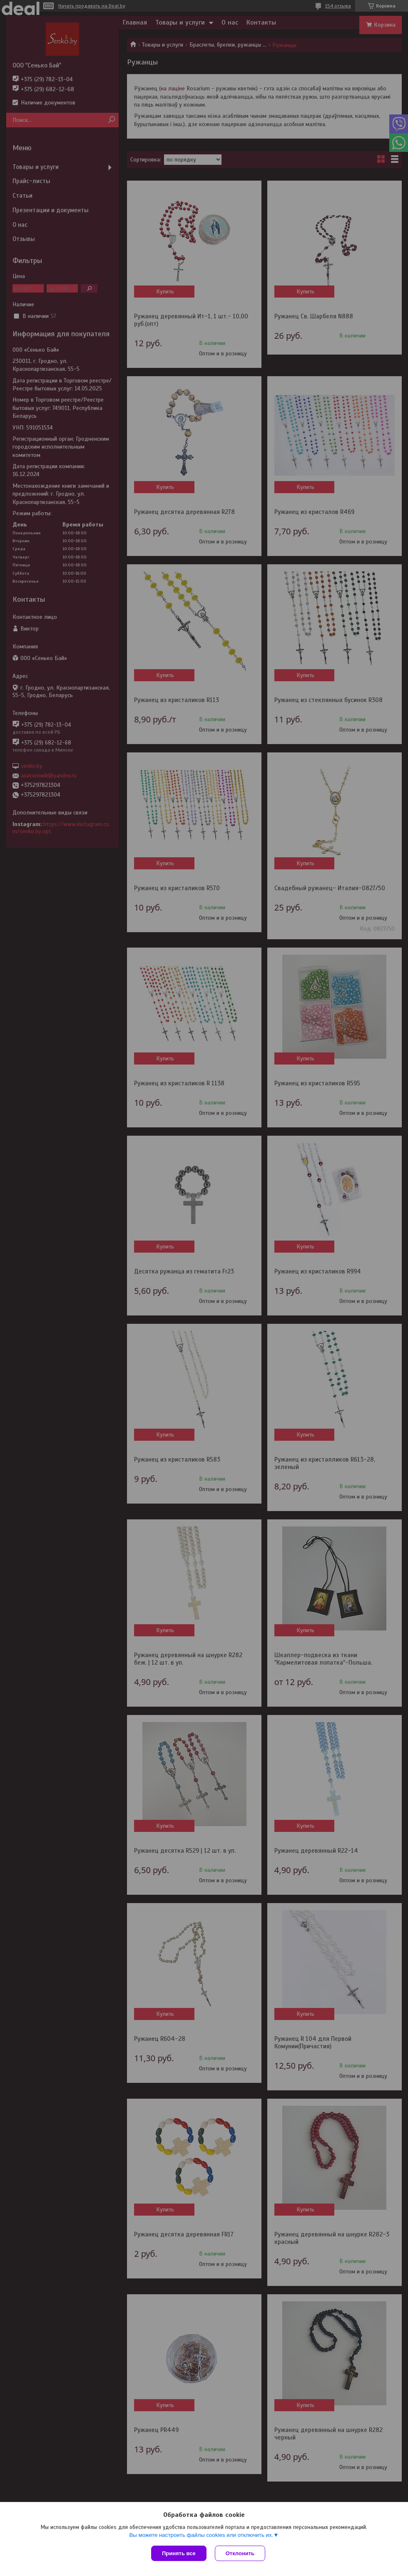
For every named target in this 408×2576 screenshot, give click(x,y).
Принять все (179, 2553)
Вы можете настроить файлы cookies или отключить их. (201, 2535)
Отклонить (240, 2553)
